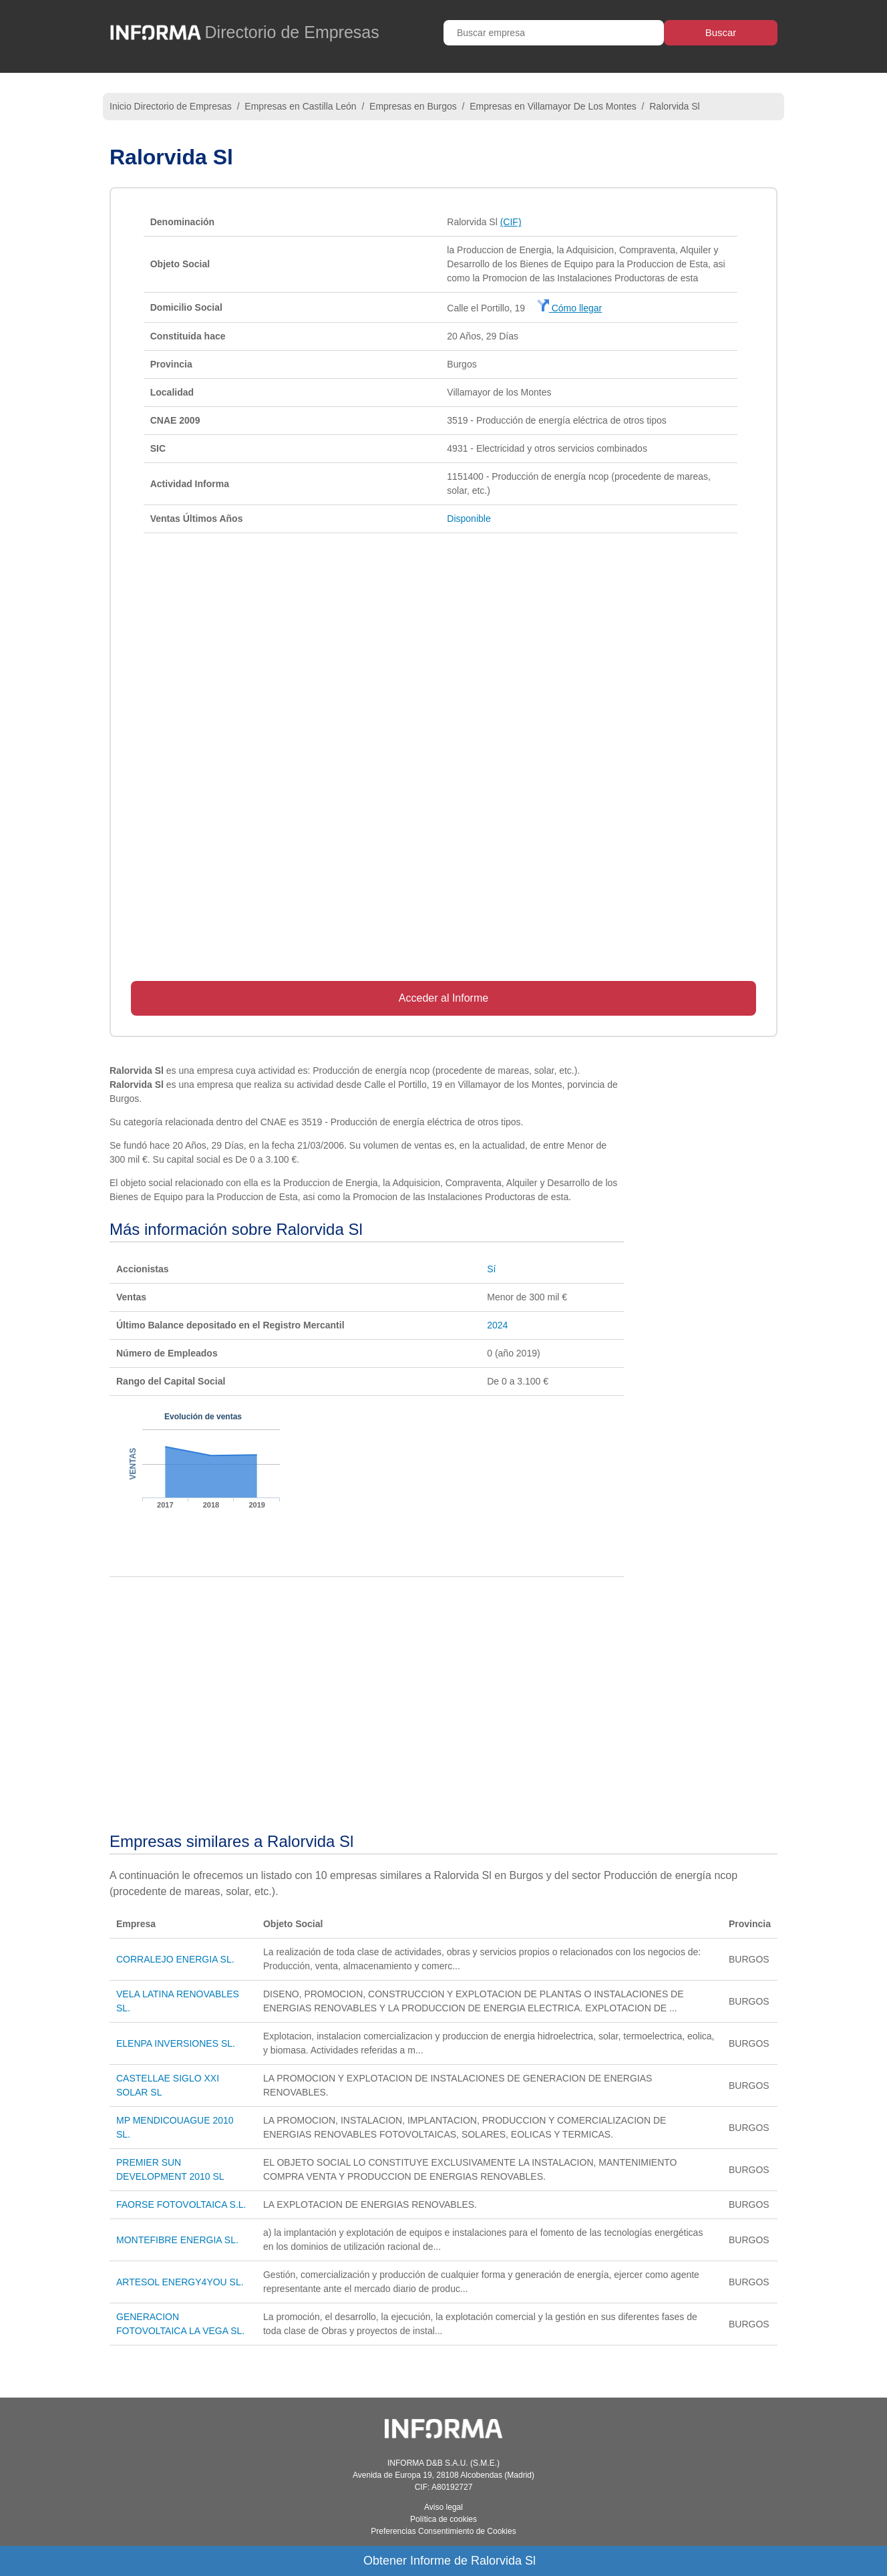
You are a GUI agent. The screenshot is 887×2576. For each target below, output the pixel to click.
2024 (497, 1325)
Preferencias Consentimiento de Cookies (443, 2531)
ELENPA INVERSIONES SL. (175, 2043)
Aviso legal (443, 2507)
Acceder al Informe (443, 998)
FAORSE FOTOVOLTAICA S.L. (181, 2204)
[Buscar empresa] (554, 32)
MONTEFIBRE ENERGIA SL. (177, 2240)
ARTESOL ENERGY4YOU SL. (180, 2282)
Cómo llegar (569, 308)
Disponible (468, 518)
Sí (491, 1269)
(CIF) (511, 222)
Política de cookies (443, 2519)
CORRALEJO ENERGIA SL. (175, 1959)
